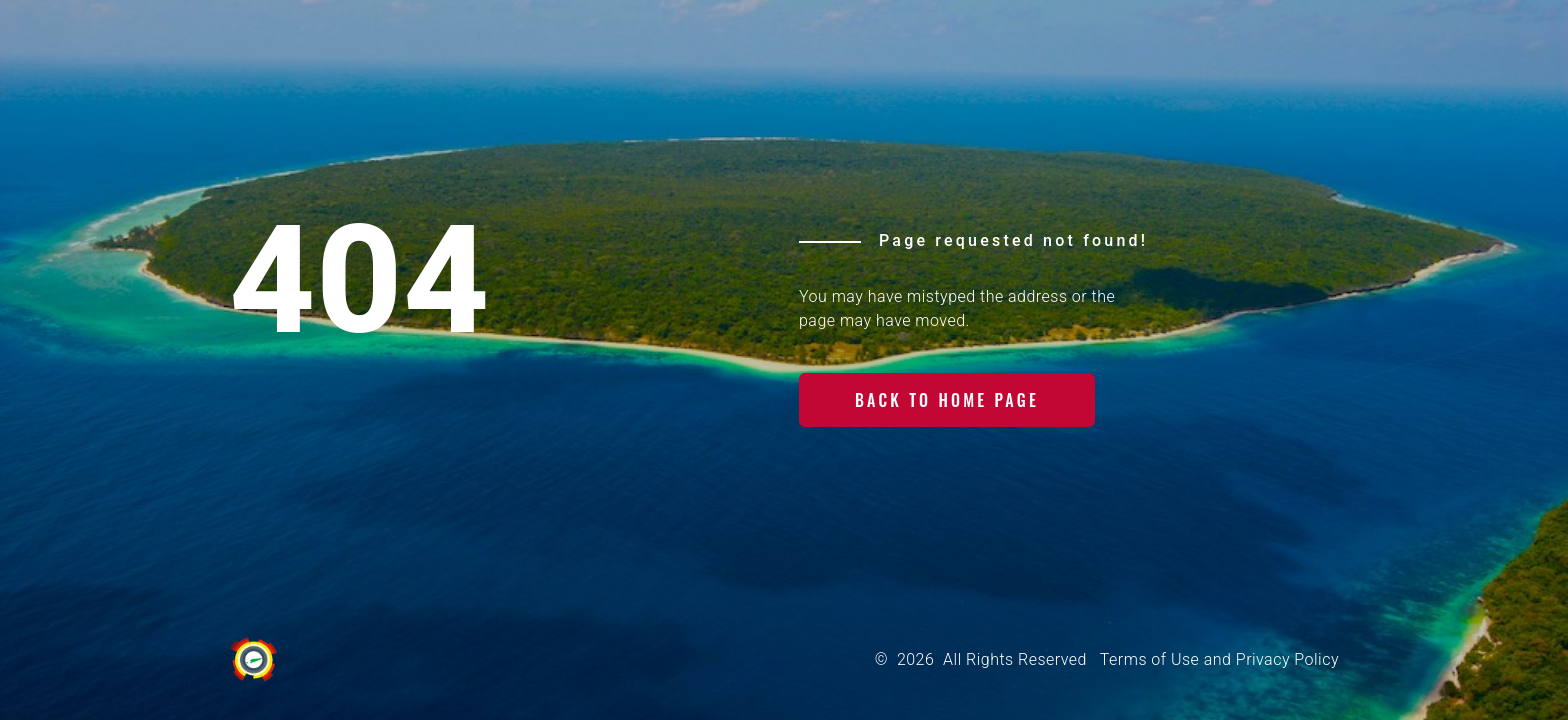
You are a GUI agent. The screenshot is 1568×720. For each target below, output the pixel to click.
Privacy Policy (1287, 659)
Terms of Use (1149, 659)
